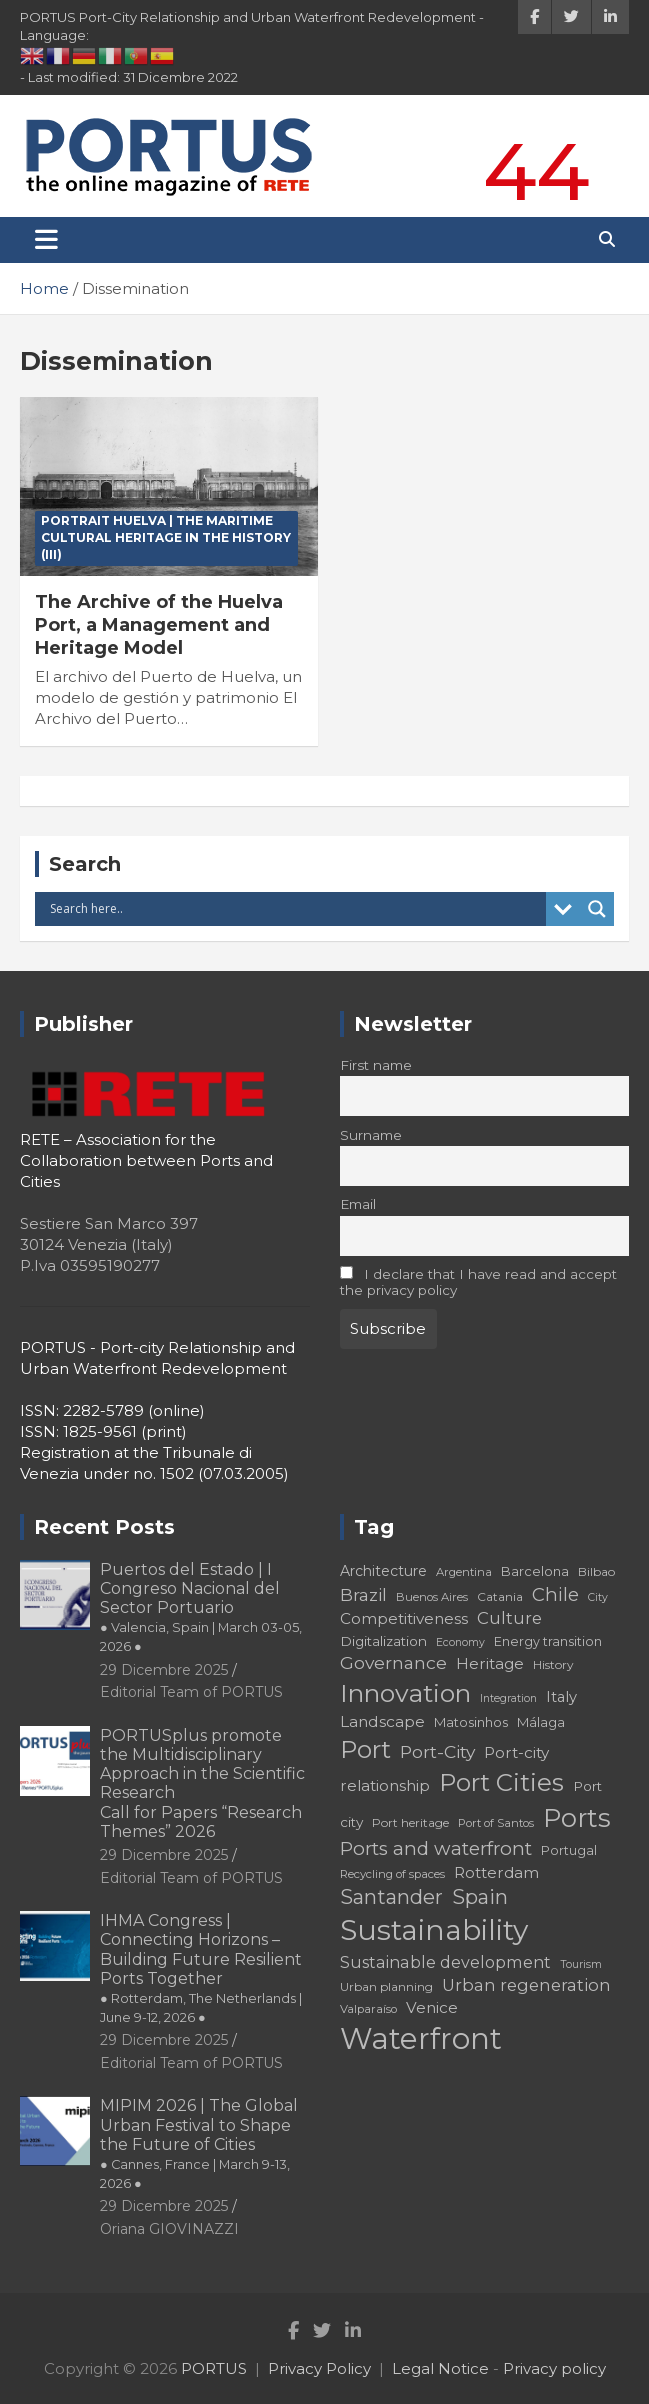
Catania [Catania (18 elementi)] (500, 1596)
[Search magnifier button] (597, 909)
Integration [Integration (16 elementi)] (508, 1698)
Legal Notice (440, 2368)
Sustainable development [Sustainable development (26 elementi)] (445, 1962)
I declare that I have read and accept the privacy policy (479, 1282)
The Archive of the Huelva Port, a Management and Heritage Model (159, 625)
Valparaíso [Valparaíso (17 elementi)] (368, 2009)
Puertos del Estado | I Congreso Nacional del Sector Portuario (201, 1607)
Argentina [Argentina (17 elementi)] (464, 1572)
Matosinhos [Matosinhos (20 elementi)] (471, 1722)
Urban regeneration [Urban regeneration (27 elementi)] (526, 1985)
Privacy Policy (319, 2368)
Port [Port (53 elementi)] (365, 1749)
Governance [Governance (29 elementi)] (393, 1662)
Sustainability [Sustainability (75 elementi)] (434, 1930)
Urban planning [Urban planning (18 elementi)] (386, 1986)
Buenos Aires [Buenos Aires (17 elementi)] (432, 1597)
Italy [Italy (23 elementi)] (561, 1697)
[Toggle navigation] (46, 240)
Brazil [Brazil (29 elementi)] (363, 1594)
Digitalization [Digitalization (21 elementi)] (383, 1641)
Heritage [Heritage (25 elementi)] (490, 1663)
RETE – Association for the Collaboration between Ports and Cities (146, 1160)
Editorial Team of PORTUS (191, 1692)
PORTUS (214, 2368)
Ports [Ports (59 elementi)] (577, 1817)
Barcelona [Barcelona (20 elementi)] (535, 1571)
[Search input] (295, 909)
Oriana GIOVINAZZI (169, 2229)
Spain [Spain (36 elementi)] (480, 1897)
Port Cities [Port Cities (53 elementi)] (501, 1782)
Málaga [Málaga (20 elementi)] (541, 1722)
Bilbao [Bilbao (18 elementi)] (596, 1571)
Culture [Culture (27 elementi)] (509, 1618)
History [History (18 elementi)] (553, 1664)
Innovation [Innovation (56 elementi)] (405, 1693)
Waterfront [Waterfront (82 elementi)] (421, 2038)
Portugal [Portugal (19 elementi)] (569, 1850)
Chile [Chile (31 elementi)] (555, 1594)
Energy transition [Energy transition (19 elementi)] (548, 1641)
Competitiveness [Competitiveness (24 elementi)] (404, 1618)
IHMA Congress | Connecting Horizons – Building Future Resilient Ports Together (201, 1968)
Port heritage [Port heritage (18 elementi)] (410, 1822)
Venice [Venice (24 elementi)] (432, 2007)
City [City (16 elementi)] (598, 1597)
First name (376, 1065)
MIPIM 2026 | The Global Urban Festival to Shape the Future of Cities (199, 2143)
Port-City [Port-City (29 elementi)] (437, 1751)
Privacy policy (554, 2368)
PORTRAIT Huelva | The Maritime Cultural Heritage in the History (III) (166, 537)
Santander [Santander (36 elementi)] (391, 1897)
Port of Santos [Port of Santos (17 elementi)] (496, 1823)
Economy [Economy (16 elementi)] (460, 1642)
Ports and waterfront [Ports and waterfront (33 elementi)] (436, 1848)
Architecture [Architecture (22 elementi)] (383, 1571)
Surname (371, 1135)
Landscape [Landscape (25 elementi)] (382, 1721)
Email (358, 1204)
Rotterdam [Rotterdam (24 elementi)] (496, 1872)
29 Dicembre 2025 (164, 1670)
